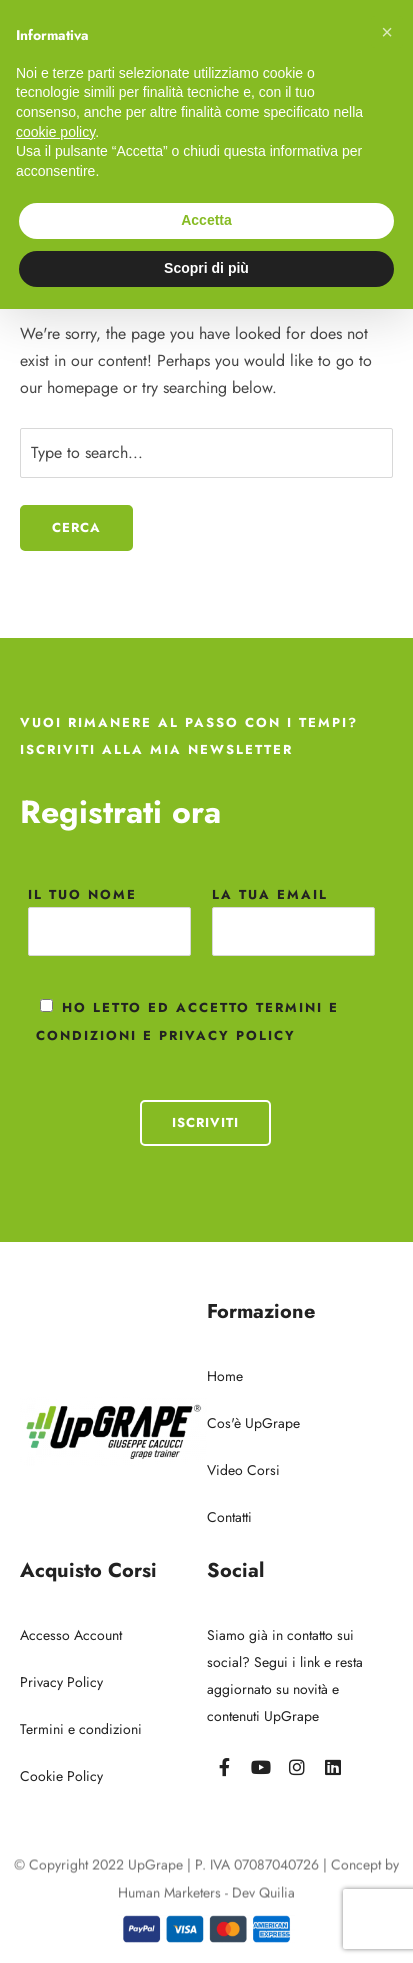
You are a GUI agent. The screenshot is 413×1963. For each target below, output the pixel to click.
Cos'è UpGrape (253, 1423)
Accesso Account (71, 1635)
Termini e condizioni (81, 1729)
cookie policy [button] (55, 132)
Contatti (229, 1517)
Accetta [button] (206, 220)
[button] (387, 32)
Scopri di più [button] (206, 268)
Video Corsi (243, 1470)
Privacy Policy (61, 1682)
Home (225, 1376)
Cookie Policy (61, 1776)
